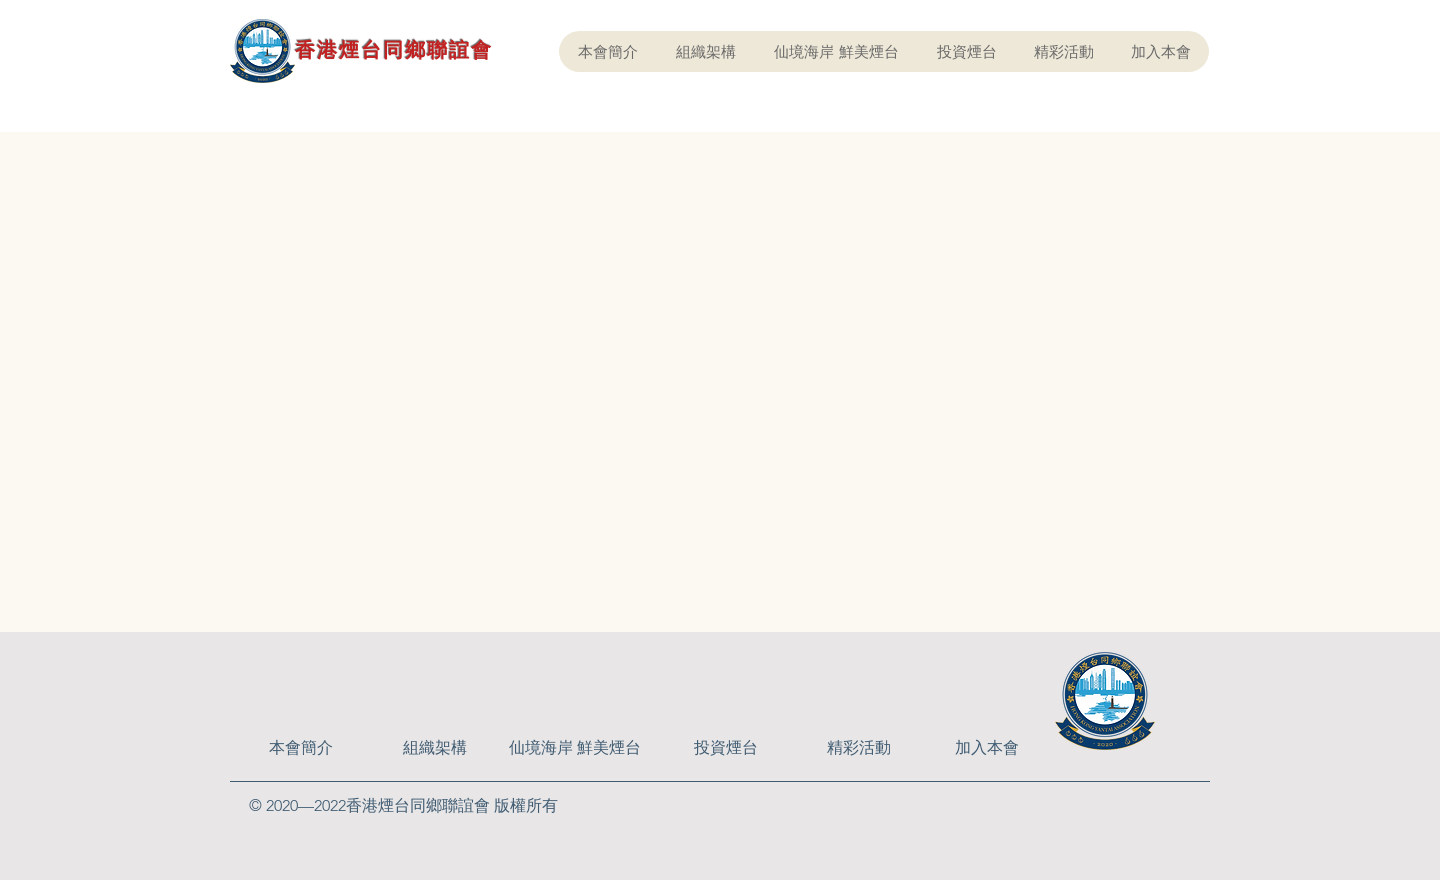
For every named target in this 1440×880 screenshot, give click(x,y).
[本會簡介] (301, 748)
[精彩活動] (859, 748)
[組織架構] (435, 748)
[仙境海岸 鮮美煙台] (575, 748)
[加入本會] (987, 748)
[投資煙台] (726, 748)
